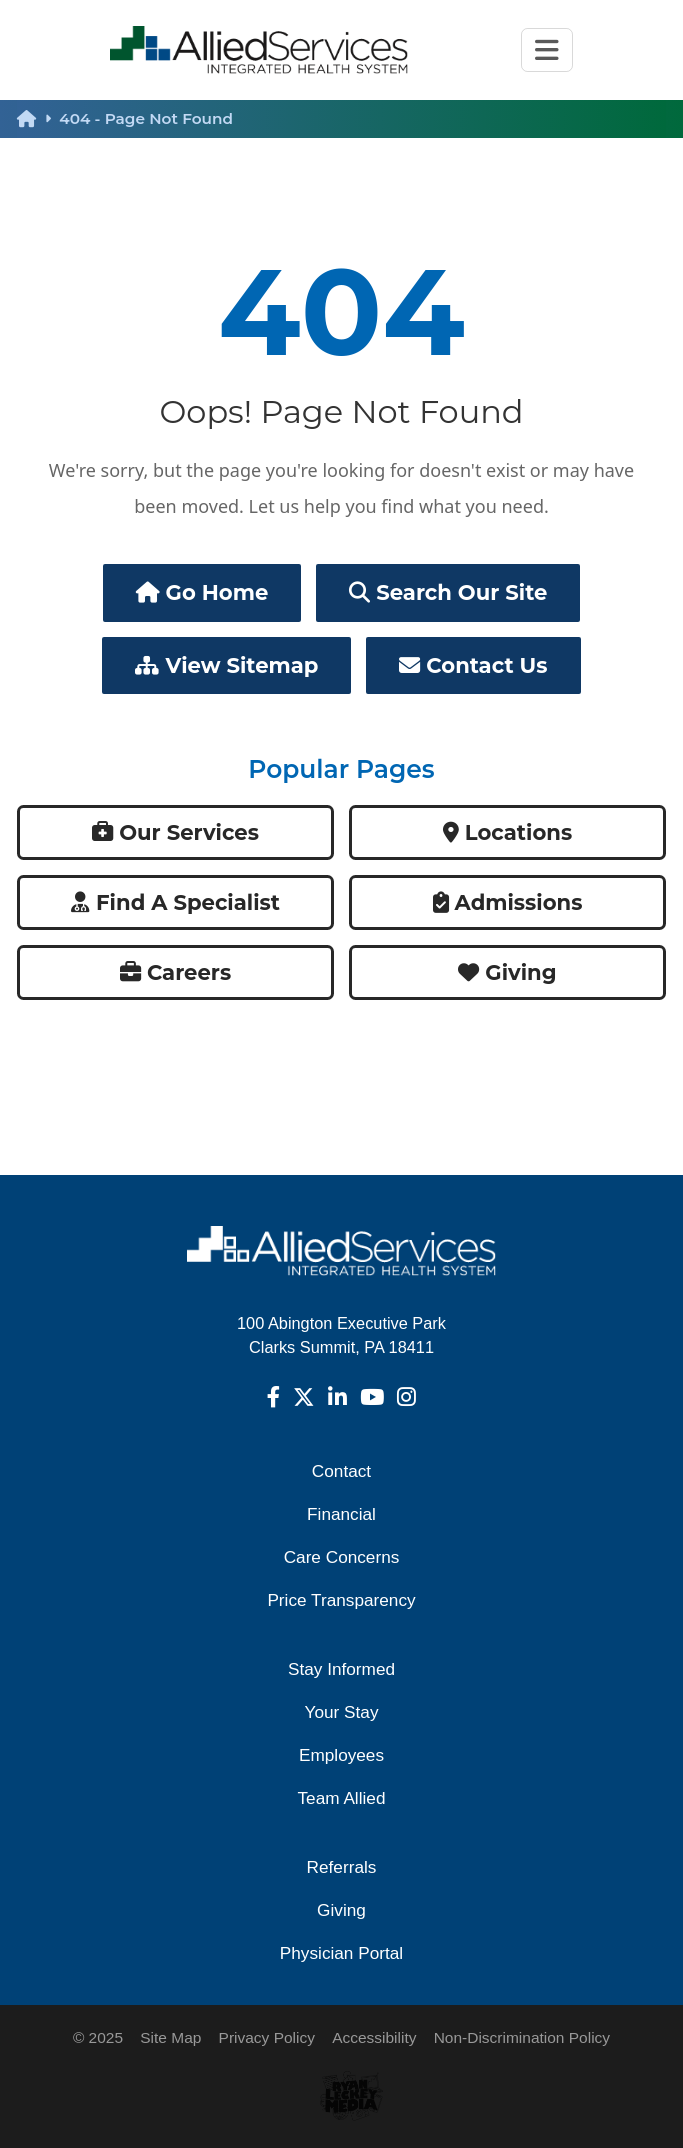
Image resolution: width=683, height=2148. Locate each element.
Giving (507, 972)
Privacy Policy (267, 2037)
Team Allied (342, 1798)
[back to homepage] (38, 118)
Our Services (175, 832)
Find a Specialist (175, 902)
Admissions (508, 902)
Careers (175, 972)
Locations (507, 832)
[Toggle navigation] (547, 50)
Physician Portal (341, 1953)
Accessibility (374, 2037)
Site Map (170, 2037)
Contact (341, 1471)
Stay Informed (341, 1669)
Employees (341, 1755)
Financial (341, 1514)
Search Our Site (448, 592)
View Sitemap (226, 665)
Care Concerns (342, 1557)
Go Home (202, 592)
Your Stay (342, 1712)
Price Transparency (341, 1600)
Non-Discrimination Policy (522, 2037)
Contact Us (473, 665)
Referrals (342, 1867)
